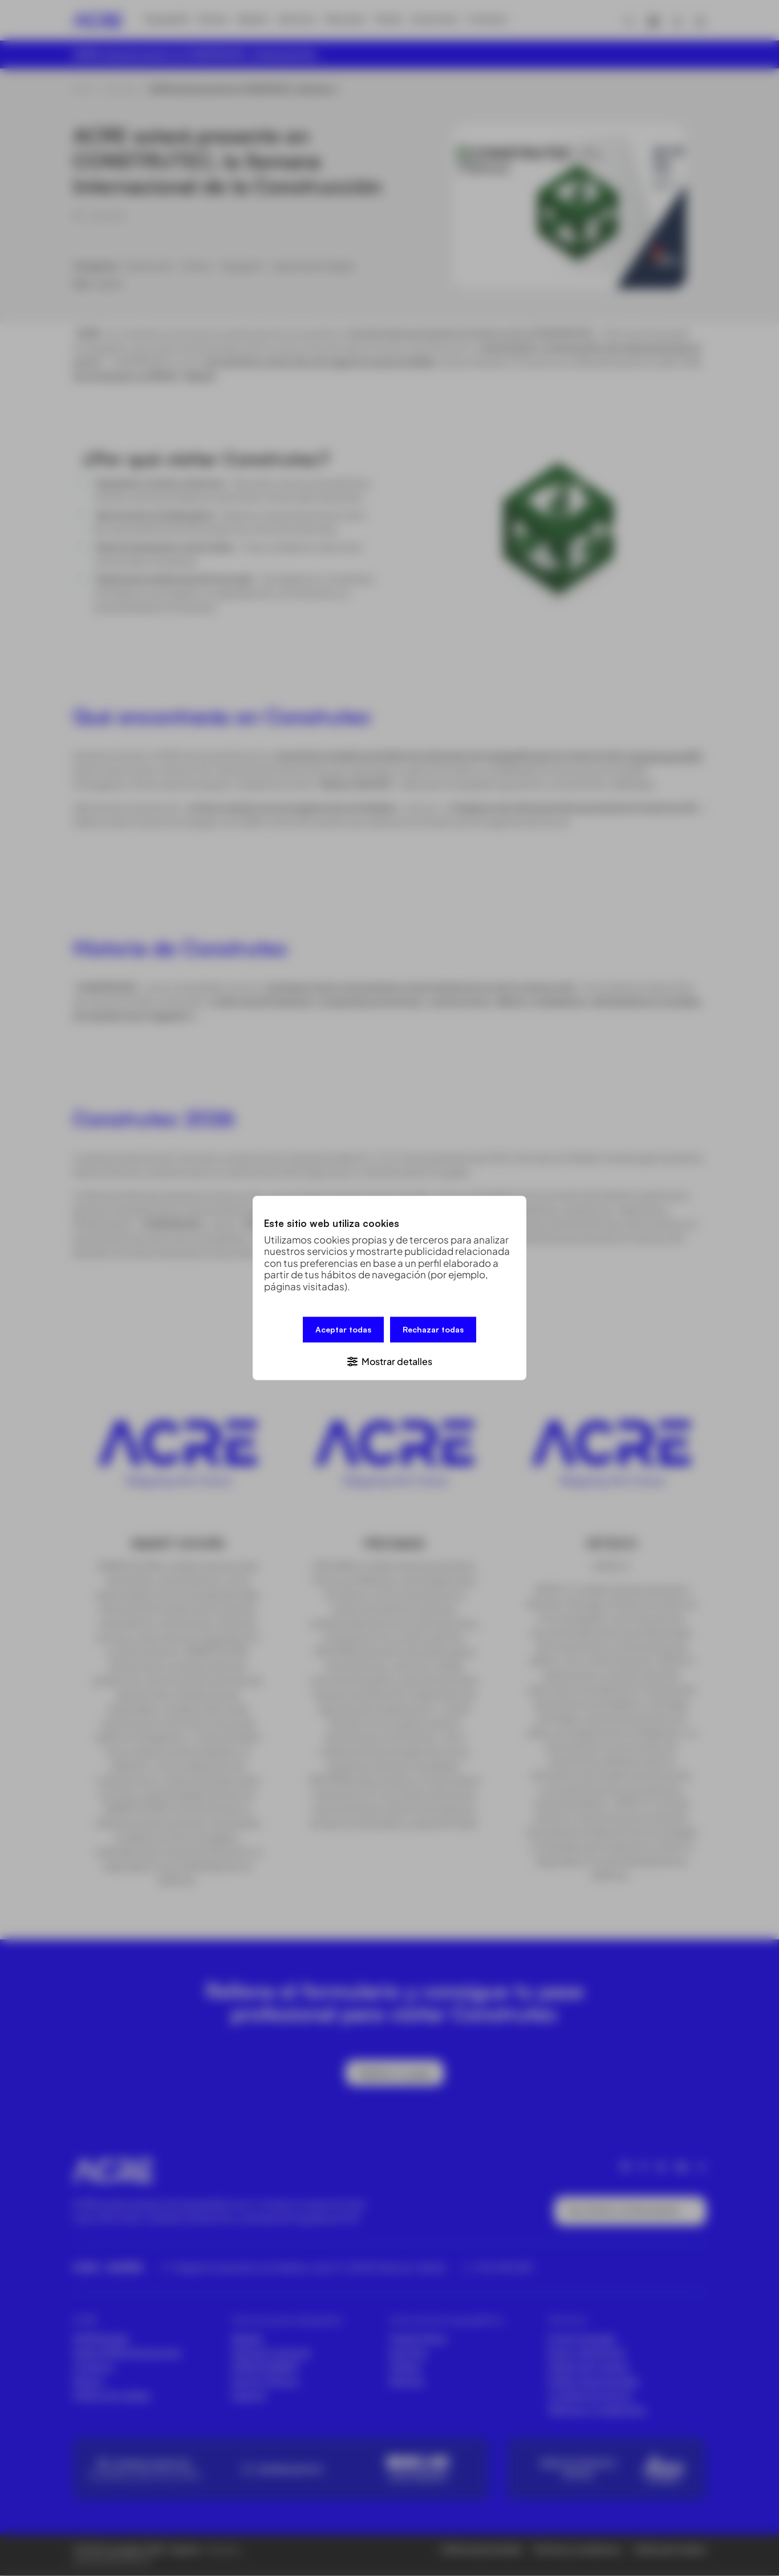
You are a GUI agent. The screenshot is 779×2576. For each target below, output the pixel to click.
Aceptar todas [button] (343, 1330)
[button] (389, 1360)
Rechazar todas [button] (433, 1330)
